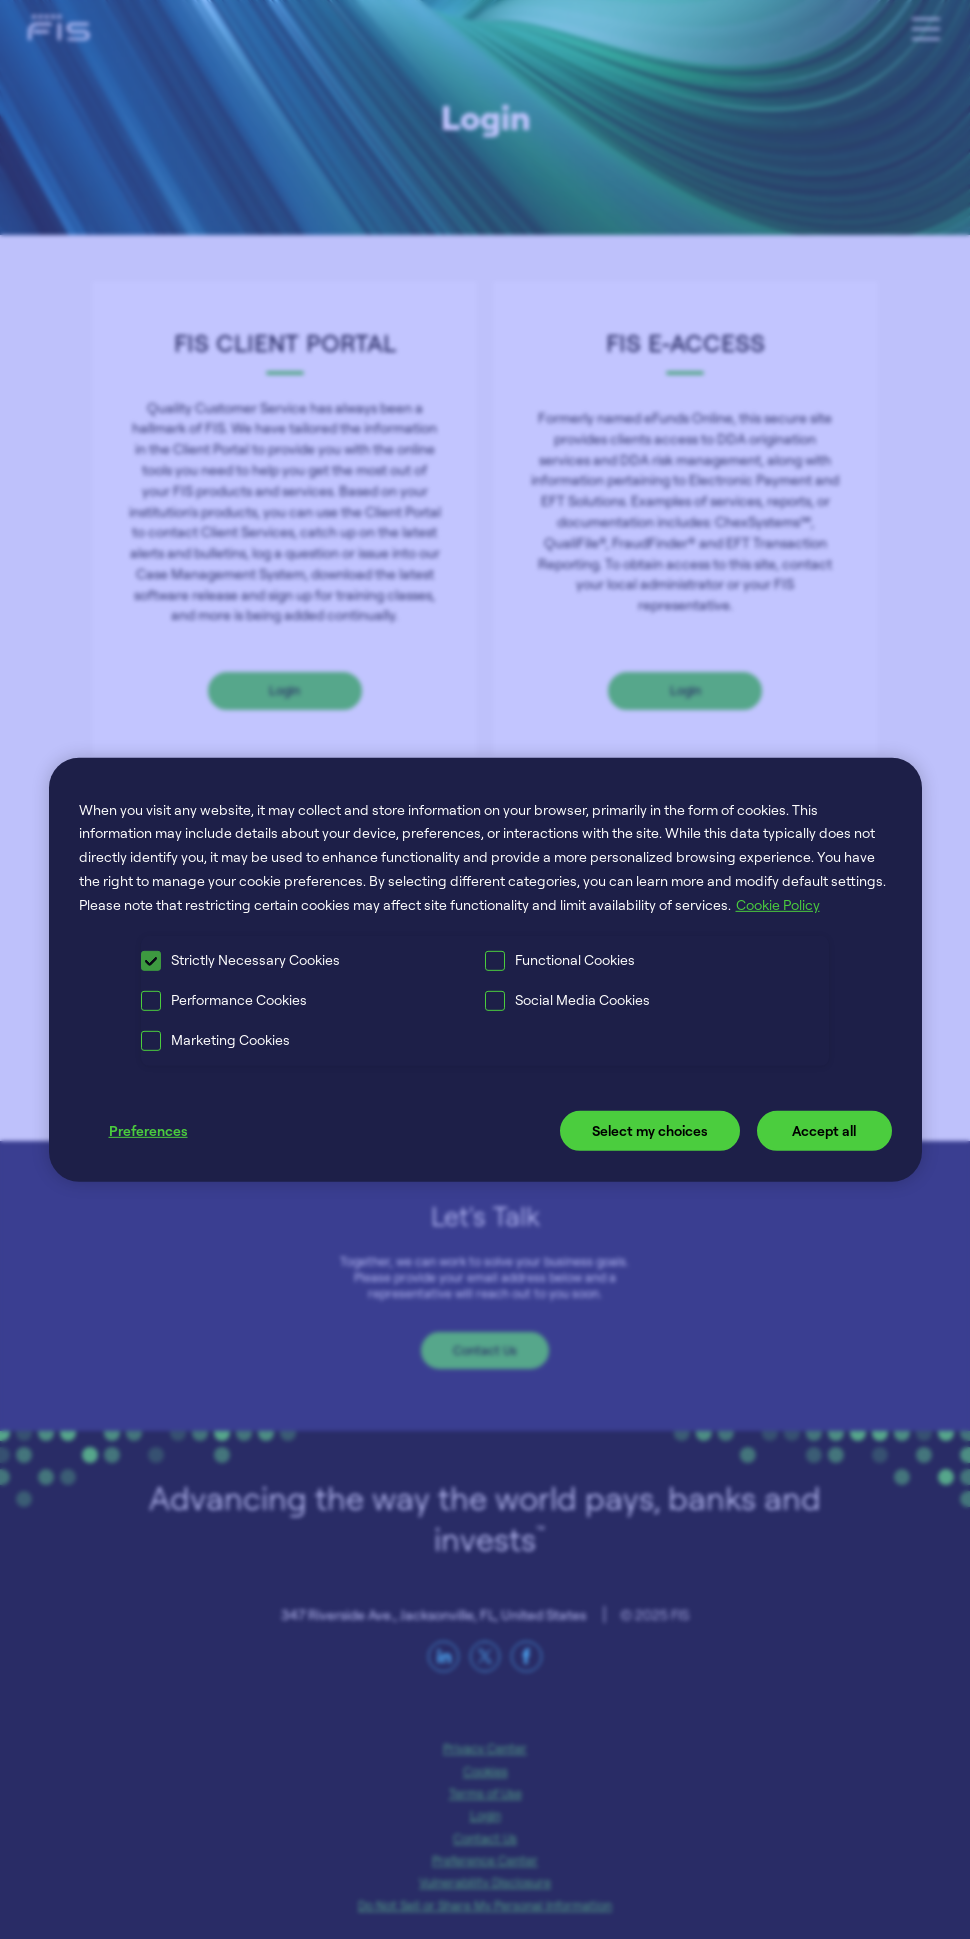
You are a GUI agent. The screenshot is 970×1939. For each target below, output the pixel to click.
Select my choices (650, 1130)
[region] (485, 969)
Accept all (824, 1130)
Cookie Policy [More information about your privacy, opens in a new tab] (778, 904)
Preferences (148, 1130)
